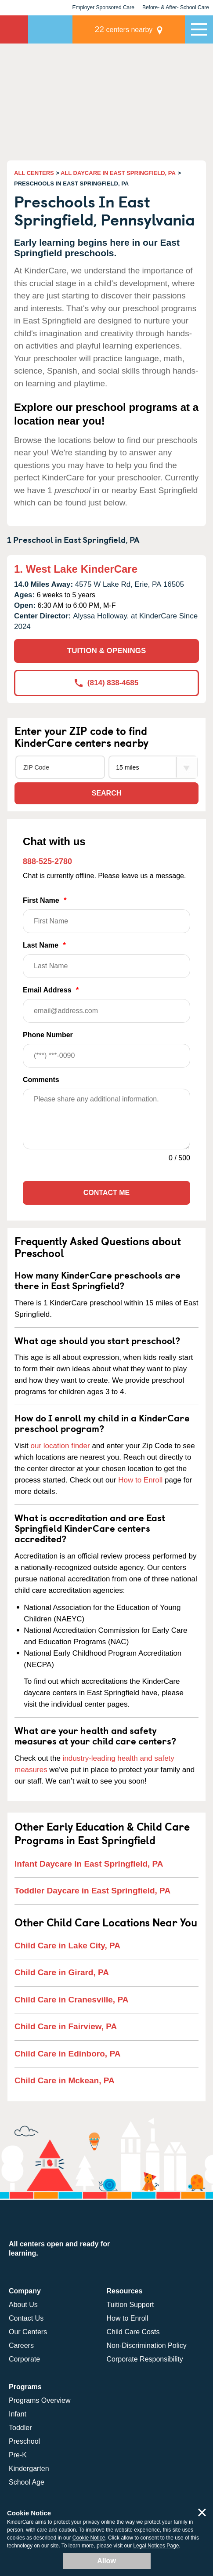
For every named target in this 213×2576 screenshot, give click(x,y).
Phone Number (106, 1049)
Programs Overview (39, 2400)
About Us (23, 2304)
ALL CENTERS (34, 173)
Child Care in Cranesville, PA (71, 1999)
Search (107, 793)
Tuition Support (130, 2304)
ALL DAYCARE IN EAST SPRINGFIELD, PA (118, 173)
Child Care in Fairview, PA (65, 2026)
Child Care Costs (133, 2332)
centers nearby (124, 29)
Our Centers (28, 2332)
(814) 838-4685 (106, 683)
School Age (26, 2482)
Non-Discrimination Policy (147, 2345)
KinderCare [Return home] (14, 29)
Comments (41, 1079)
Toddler (20, 2427)
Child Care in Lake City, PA (67, 1945)
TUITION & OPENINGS (106, 651)
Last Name (106, 959)
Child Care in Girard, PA (61, 1972)
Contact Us (26, 2318)
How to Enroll (140, 1480)
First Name (106, 915)
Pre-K (18, 2455)
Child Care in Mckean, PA (64, 2080)
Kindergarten (29, 2468)
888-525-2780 (47, 861)
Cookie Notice (88, 2538)
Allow (106, 2561)
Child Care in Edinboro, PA (67, 2053)
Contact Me (106, 1192)
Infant (17, 2414)
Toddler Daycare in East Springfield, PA (92, 1890)
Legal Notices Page (156, 2546)
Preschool (24, 2441)
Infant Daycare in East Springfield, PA (88, 1863)
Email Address (106, 1004)
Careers (21, 2345)
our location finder (60, 1446)
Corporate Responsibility (145, 2359)
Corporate (24, 2359)
